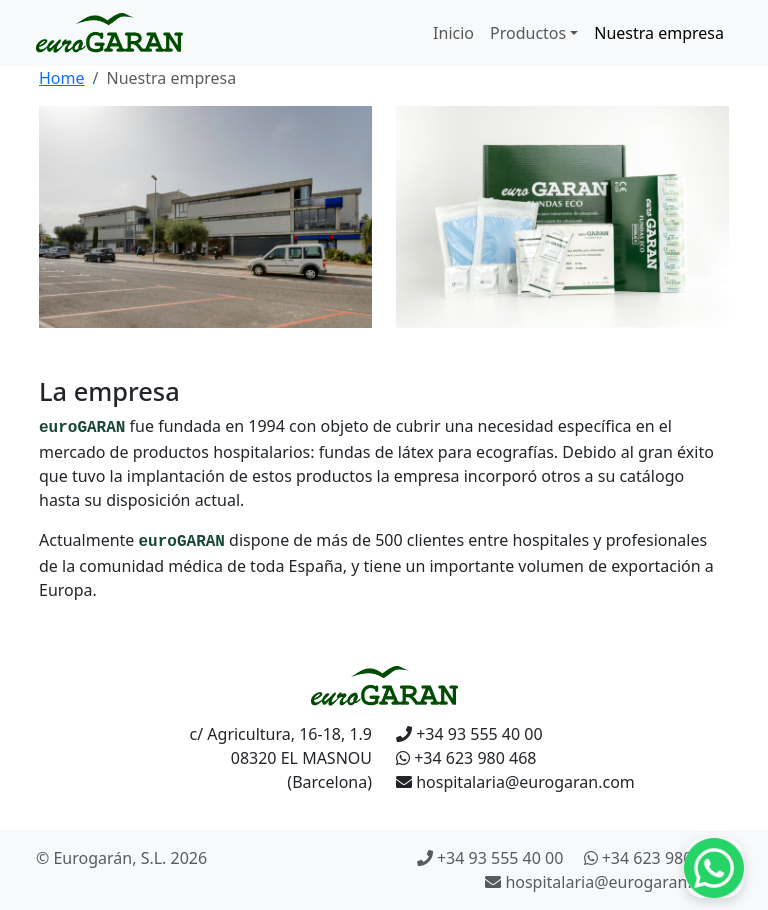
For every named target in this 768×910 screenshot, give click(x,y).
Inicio (453, 33)
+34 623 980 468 (466, 758)
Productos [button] (528, 33)
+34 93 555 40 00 (469, 734)
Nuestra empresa (659, 33)
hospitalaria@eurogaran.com (515, 782)
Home (62, 78)
